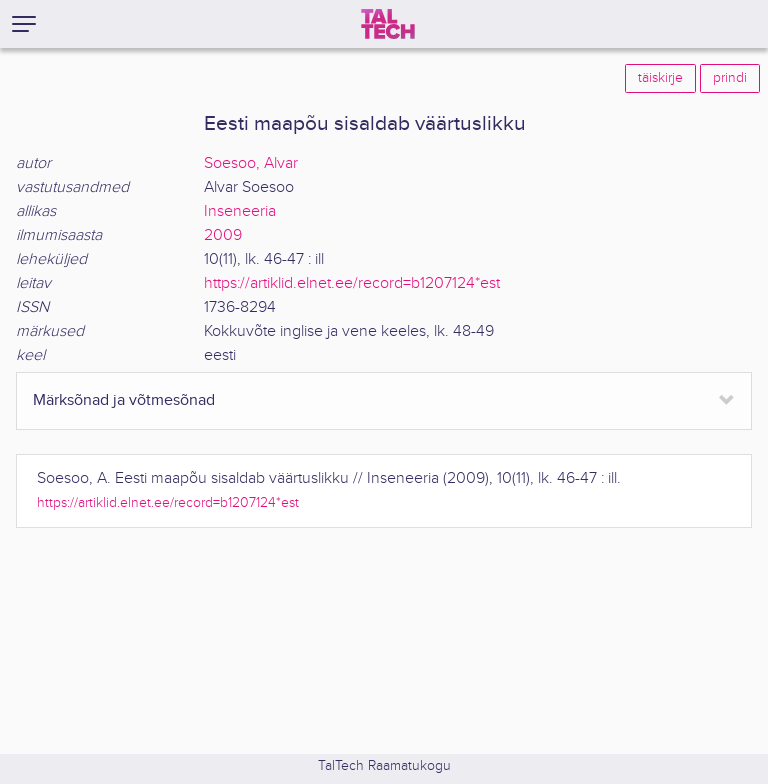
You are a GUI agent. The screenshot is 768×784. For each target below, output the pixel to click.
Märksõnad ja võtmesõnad (124, 400)
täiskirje (660, 78)
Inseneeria (240, 211)
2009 (223, 235)
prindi (730, 78)
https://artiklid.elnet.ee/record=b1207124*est (352, 283)
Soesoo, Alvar (251, 163)
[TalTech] (388, 24)
